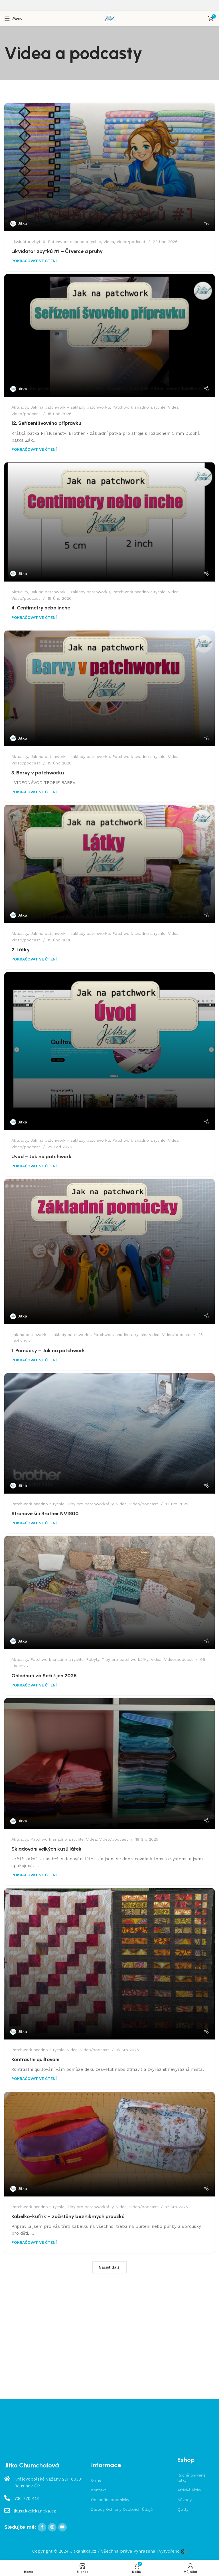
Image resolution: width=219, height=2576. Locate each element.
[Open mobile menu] (13, 18)
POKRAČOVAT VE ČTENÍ (34, 260)
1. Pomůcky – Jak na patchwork (48, 1350)
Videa (109, 241)
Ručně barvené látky (191, 2478)
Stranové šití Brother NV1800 (45, 1513)
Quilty (182, 2509)
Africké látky (189, 2490)
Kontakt (98, 2490)
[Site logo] (109, 18)
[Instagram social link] (52, 2527)
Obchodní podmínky (110, 2499)
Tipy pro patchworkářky (90, 1504)
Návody (184, 2499)
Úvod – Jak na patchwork (41, 1156)
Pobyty (92, 1659)
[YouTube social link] (62, 2527)
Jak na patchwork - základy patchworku (70, 407)
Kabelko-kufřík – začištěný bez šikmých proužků (68, 2216)
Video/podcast (131, 241)
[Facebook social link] (42, 2527)
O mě (96, 2480)
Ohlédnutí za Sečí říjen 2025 (44, 1676)
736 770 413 (26, 2498)
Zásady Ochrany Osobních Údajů (122, 2509)
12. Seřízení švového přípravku (46, 423)
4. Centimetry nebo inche (40, 608)
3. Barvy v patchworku (37, 773)
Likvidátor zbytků (28, 241)
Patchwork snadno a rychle (74, 241)
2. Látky (20, 950)
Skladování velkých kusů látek (46, 1849)
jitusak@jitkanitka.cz (35, 2511)
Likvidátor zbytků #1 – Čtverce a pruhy (57, 251)
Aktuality (19, 407)
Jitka (22, 223)
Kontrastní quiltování (35, 2059)
